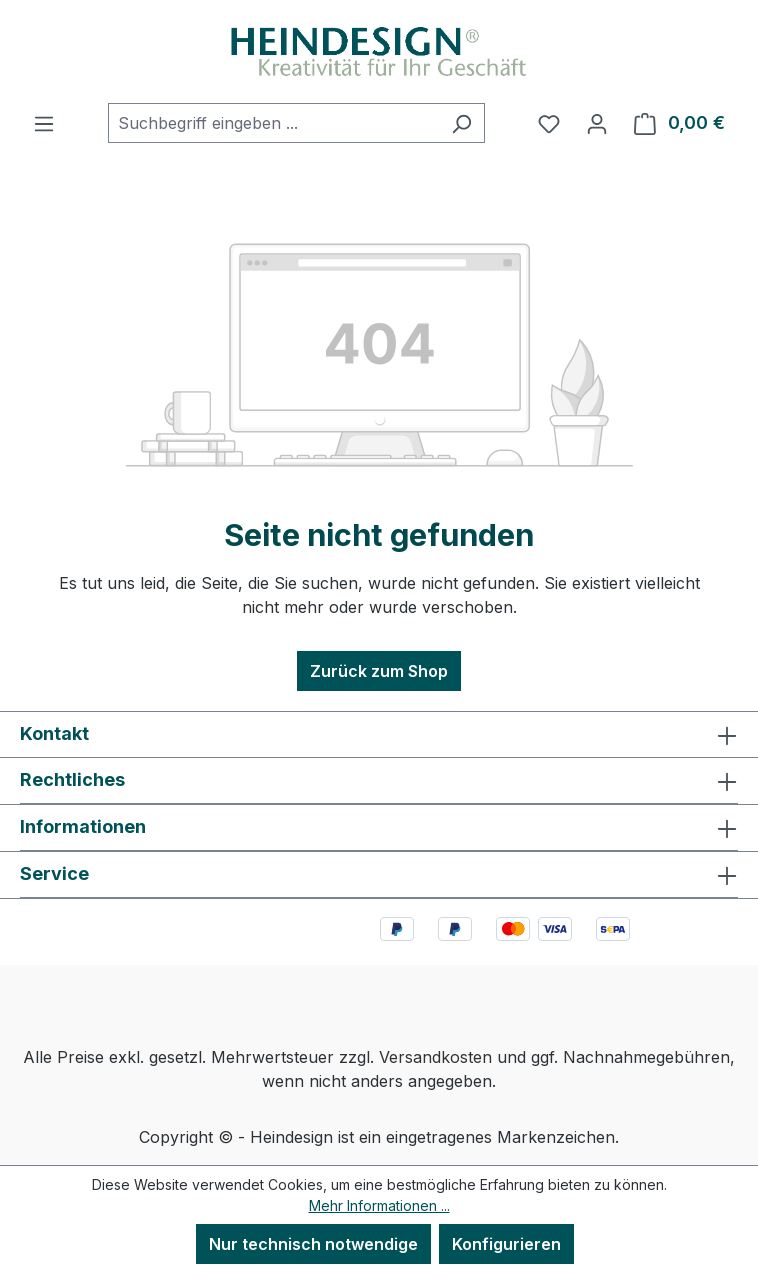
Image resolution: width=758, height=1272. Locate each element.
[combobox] (273, 123)
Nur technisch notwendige (313, 1244)
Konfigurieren (506, 1244)
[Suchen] (461, 123)
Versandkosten (435, 1057)
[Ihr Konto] (597, 123)
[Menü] (44, 123)
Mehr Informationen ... (379, 1205)
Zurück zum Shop (379, 671)
